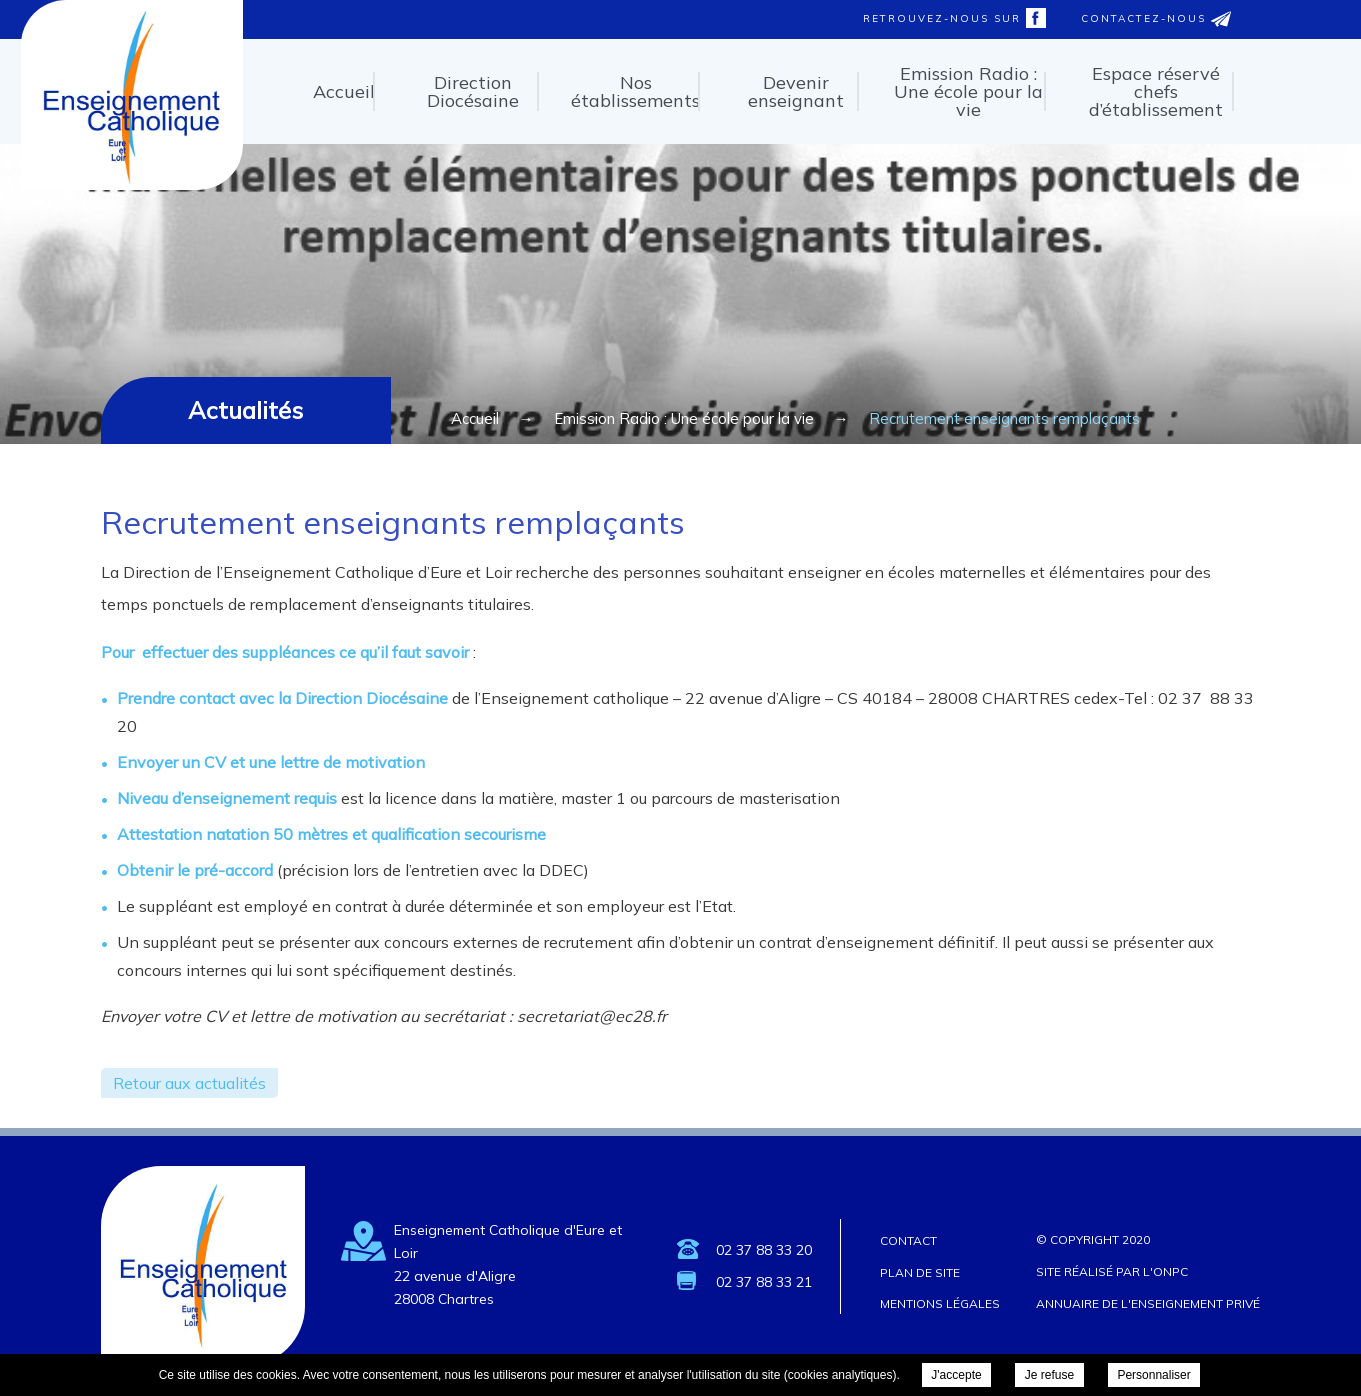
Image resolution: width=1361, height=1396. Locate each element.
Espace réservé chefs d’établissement (1156, 91)
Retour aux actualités (189, 1083)
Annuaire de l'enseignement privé (1148, 1303)
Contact (908, 1240)
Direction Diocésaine (473, 91)
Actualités (245, 410)
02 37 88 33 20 (764, 1250)
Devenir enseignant (796, 91)
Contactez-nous (1156, 19)
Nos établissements (635, 91)
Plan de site (920, 1272)
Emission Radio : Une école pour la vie (968, 91)
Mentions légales (940, 1303)
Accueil (344, 91)
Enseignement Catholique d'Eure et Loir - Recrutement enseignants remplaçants (130, 183)
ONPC (1170, 1271)
